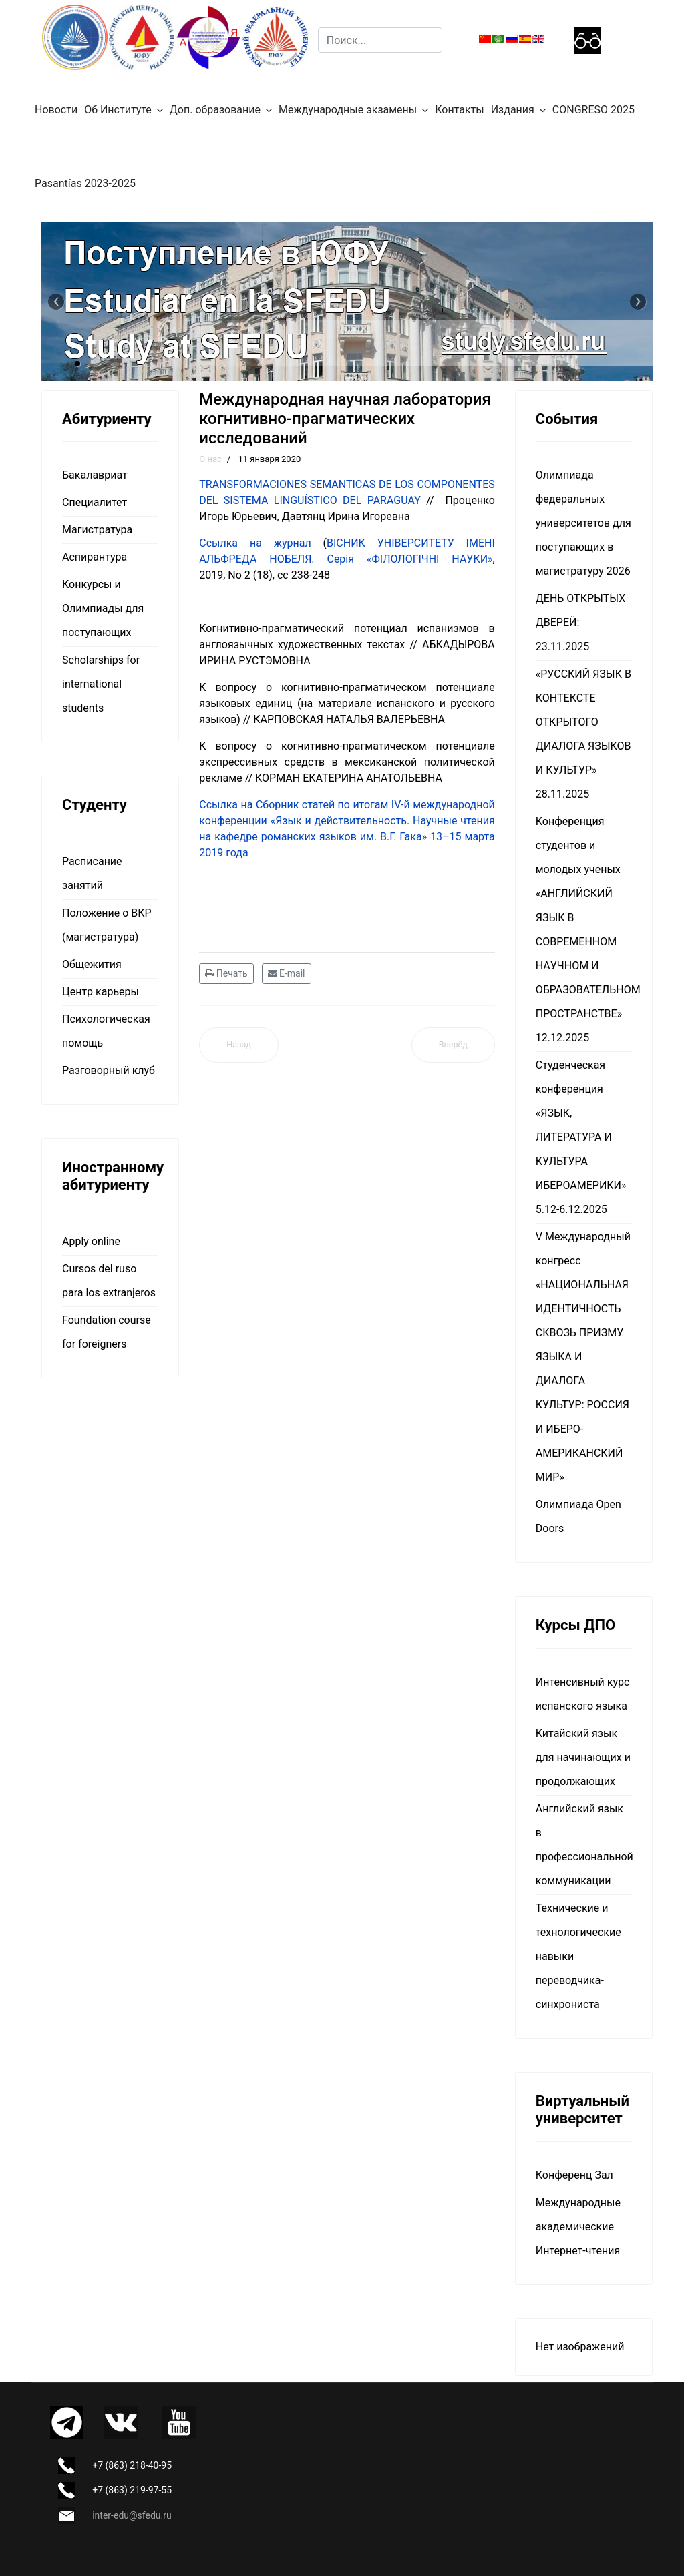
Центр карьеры (100, 991)
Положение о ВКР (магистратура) (107, 925)
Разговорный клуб (108, 1070)
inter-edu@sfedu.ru (131, 2515)
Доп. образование (215, 109)
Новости (56, 109)
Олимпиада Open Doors (578, 1516)
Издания (512, 109)
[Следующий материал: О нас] (453, 1045)
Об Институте (118, 109)
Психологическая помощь (106, 1031)
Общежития (92, 964)
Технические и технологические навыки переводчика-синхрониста (578, 1956)
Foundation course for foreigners (106, 1332)
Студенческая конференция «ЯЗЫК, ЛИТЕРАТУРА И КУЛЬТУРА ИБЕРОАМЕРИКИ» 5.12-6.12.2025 (581, 1137)
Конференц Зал (574, 2175)
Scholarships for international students (101, 684)
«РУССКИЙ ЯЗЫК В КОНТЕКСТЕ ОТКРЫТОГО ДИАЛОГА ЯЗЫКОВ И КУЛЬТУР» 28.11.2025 (583, 734)
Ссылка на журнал (255, 543)
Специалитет (94, 502)
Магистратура (97, 529)
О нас (210, 459)
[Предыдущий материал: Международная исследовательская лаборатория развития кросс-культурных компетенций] (239, 1045)
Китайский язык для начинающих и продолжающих (583, 1757)
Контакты (459, 109)
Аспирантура (94, 557)
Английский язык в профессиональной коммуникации (584, 1844)
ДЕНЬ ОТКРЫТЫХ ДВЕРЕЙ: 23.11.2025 (580, 622)
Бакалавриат (95, 475)
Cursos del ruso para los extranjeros (109, 1280)
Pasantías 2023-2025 (85, 183)
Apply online (91, 1241)
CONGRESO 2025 (593, 109)
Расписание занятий (92, 873)
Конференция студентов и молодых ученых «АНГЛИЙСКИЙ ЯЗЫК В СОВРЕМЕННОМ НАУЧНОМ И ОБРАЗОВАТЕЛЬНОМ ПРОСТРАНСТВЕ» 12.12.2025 (584, 929)
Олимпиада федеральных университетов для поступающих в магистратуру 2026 (583, 523)
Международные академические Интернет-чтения (578, 2226)
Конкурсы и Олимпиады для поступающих (103, 608)
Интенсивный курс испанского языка (583, 1694)
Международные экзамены (348, 109)
